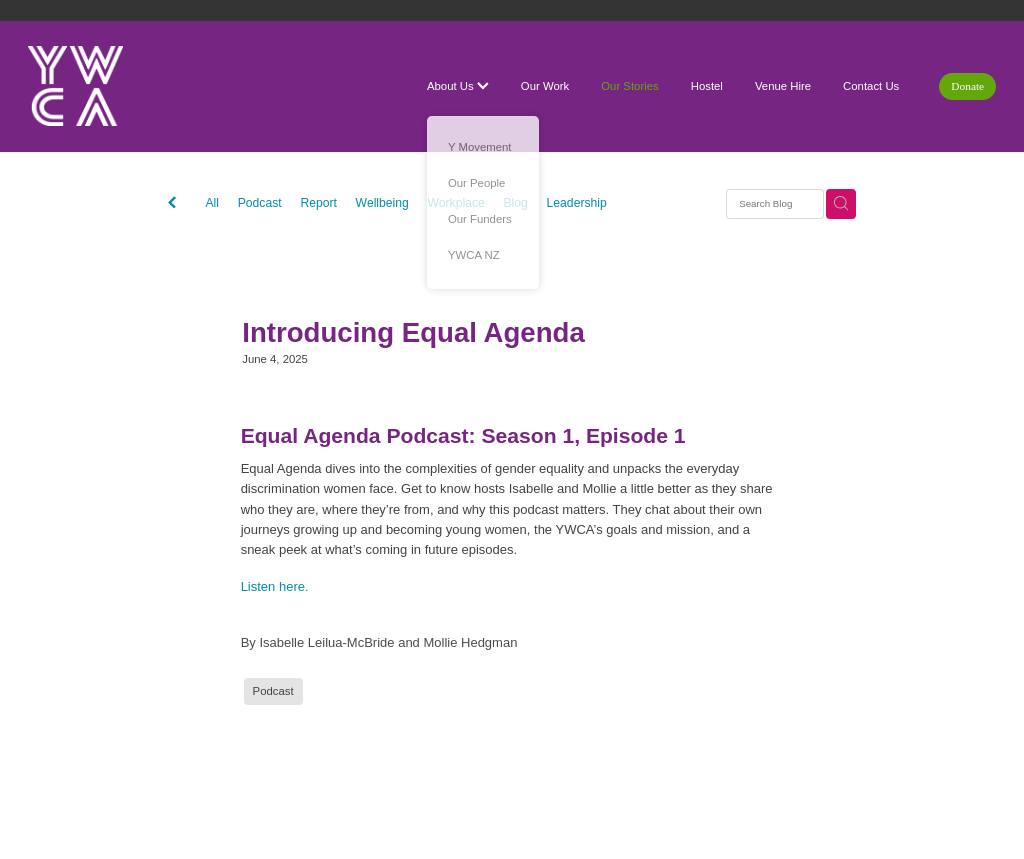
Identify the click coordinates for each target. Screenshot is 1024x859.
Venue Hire (783, 86)
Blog (516, 203)
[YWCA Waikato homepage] (125, 86)
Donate (967, 86)
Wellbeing (382, 203)
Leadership (577, 203)
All (212, 203)
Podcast (260, 203)
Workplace (456, 203)
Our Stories (629, 86)
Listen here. (275, 586)
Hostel (707, 86)
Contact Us (871, 86)
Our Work (545, 86)
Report (318, 203)
